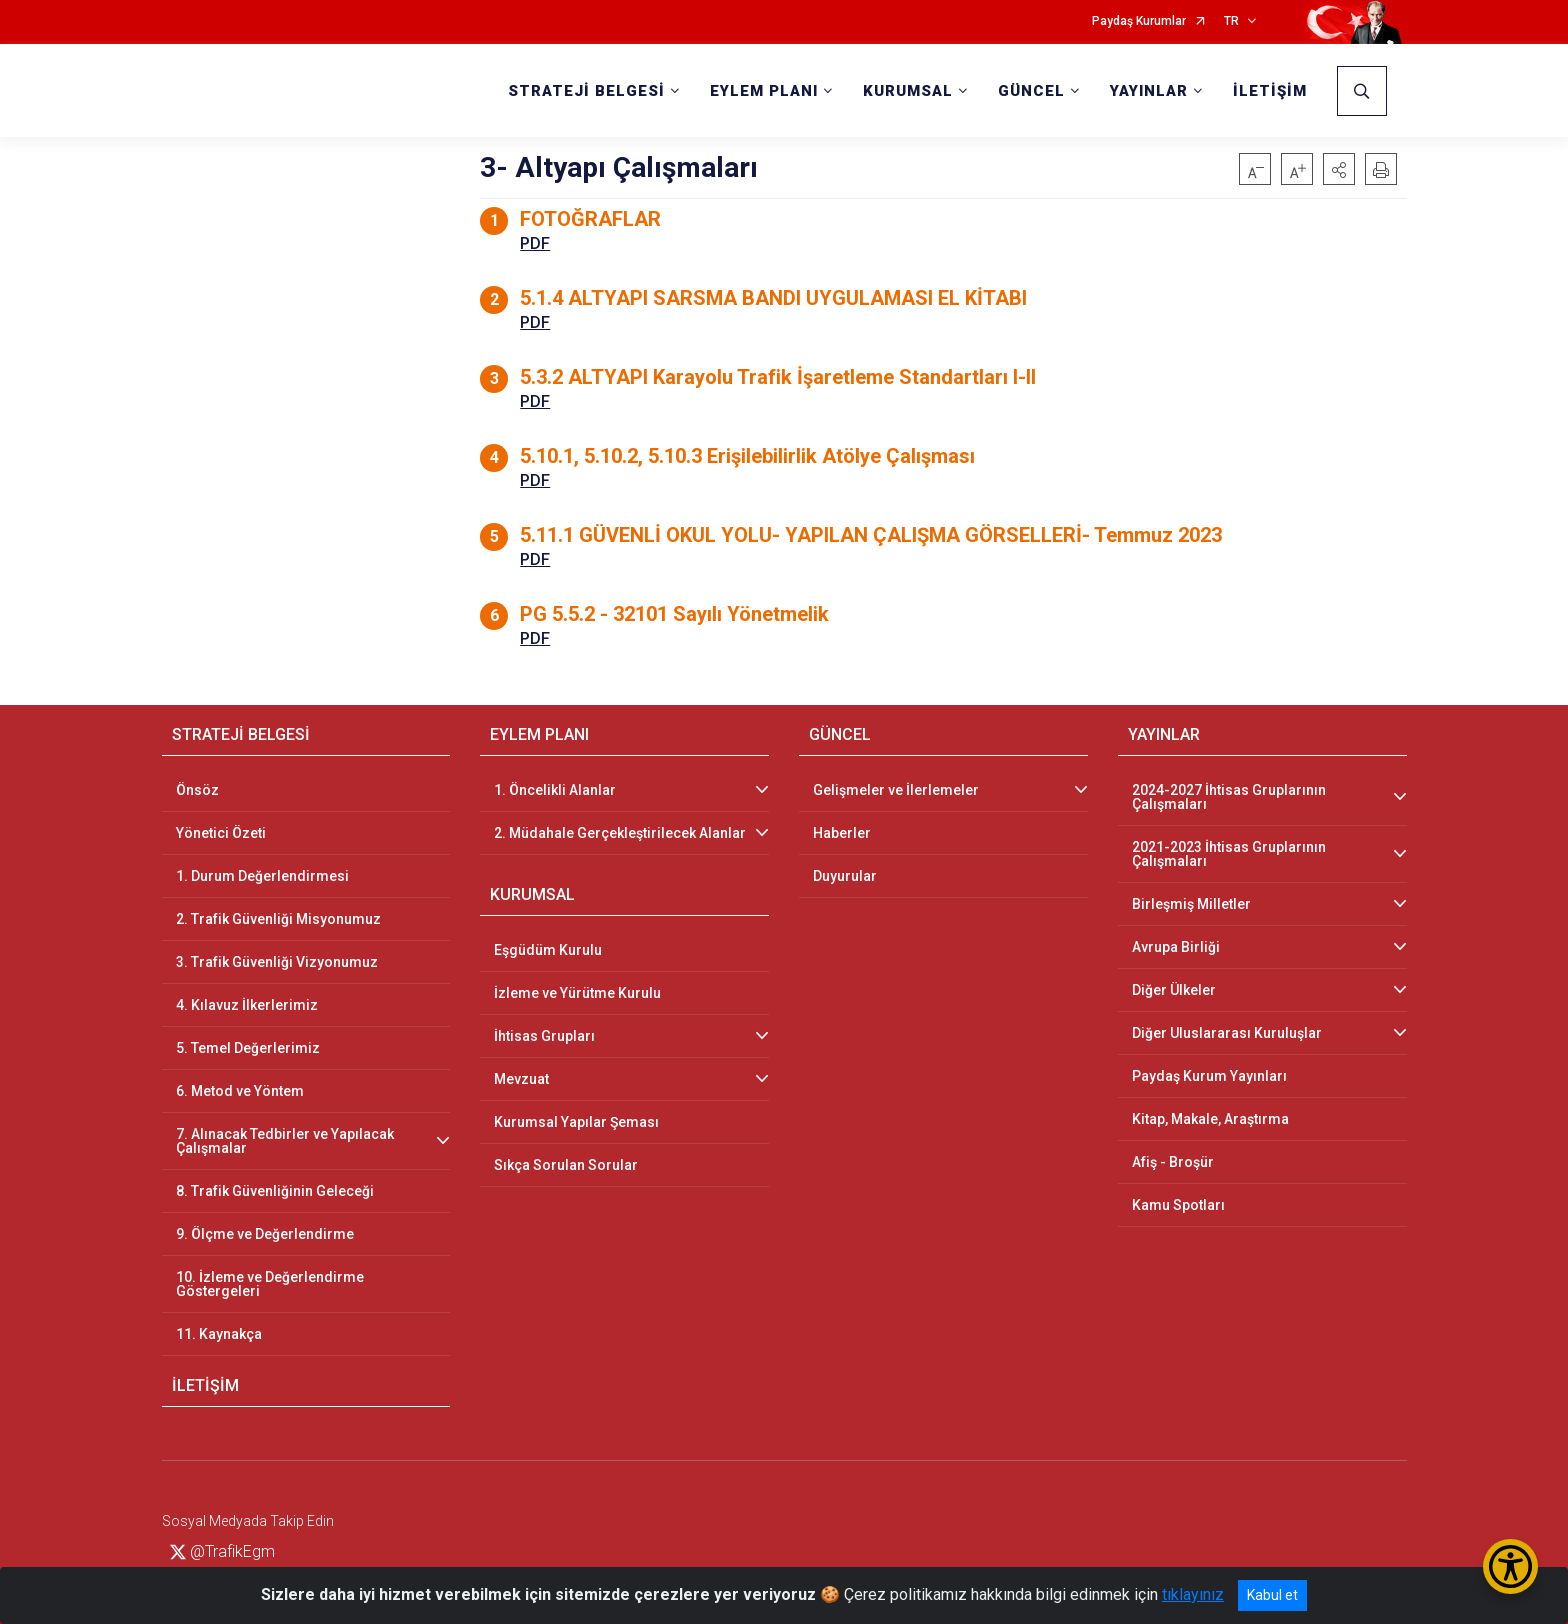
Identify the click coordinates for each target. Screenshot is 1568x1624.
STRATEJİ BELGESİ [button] (586, 91)
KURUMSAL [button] (908, 91)
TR (1231, 21)
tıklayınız (1193, 1594)
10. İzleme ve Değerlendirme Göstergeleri (270, 1284)
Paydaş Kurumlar (1139, 21)
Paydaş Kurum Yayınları (1209, 1076)
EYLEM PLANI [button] (764, 91)
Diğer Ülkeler (1174, 990)
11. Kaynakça (219, 1334)
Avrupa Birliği (1176, 947)
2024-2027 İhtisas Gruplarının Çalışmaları (1229, 797)
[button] (1339, 169)
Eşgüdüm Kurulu (548, 950)
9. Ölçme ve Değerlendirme (265, 1234)
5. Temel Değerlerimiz (248, 1048)
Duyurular (845, 876)
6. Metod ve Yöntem (240, 1091)
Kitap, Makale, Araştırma (1210, 1119)
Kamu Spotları (1178, 1205)
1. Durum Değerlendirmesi (262, 876)
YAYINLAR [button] (1149, 91)
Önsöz (197, 790)
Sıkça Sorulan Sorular (566, 1165)
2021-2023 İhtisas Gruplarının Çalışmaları (1229, 854)
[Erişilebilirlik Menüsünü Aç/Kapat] (1510, 1566)
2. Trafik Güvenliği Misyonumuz (278, 919)
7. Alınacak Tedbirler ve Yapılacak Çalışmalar (285, 1141)
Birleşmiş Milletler (1191, 904)
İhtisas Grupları (544, 1036)
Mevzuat (521, 1079)
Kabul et (1272, 1595)
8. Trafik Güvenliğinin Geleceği (275, 1191)
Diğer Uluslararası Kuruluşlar (1227, 1033)
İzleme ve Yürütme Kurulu (577, 993)
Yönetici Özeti (221, 833)
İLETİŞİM (1270, 91)
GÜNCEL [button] (1031, 91)
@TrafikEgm (222, 1551)
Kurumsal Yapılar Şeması (576, 1122)
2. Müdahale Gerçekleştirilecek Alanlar (620, 833)
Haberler (842, 833)
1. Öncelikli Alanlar (555, 790)
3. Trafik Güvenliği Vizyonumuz (277, 962)
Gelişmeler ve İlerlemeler (896, 790)
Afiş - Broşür (1173, 1162)
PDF (535, 243)
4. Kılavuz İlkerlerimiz (247, 1005)
